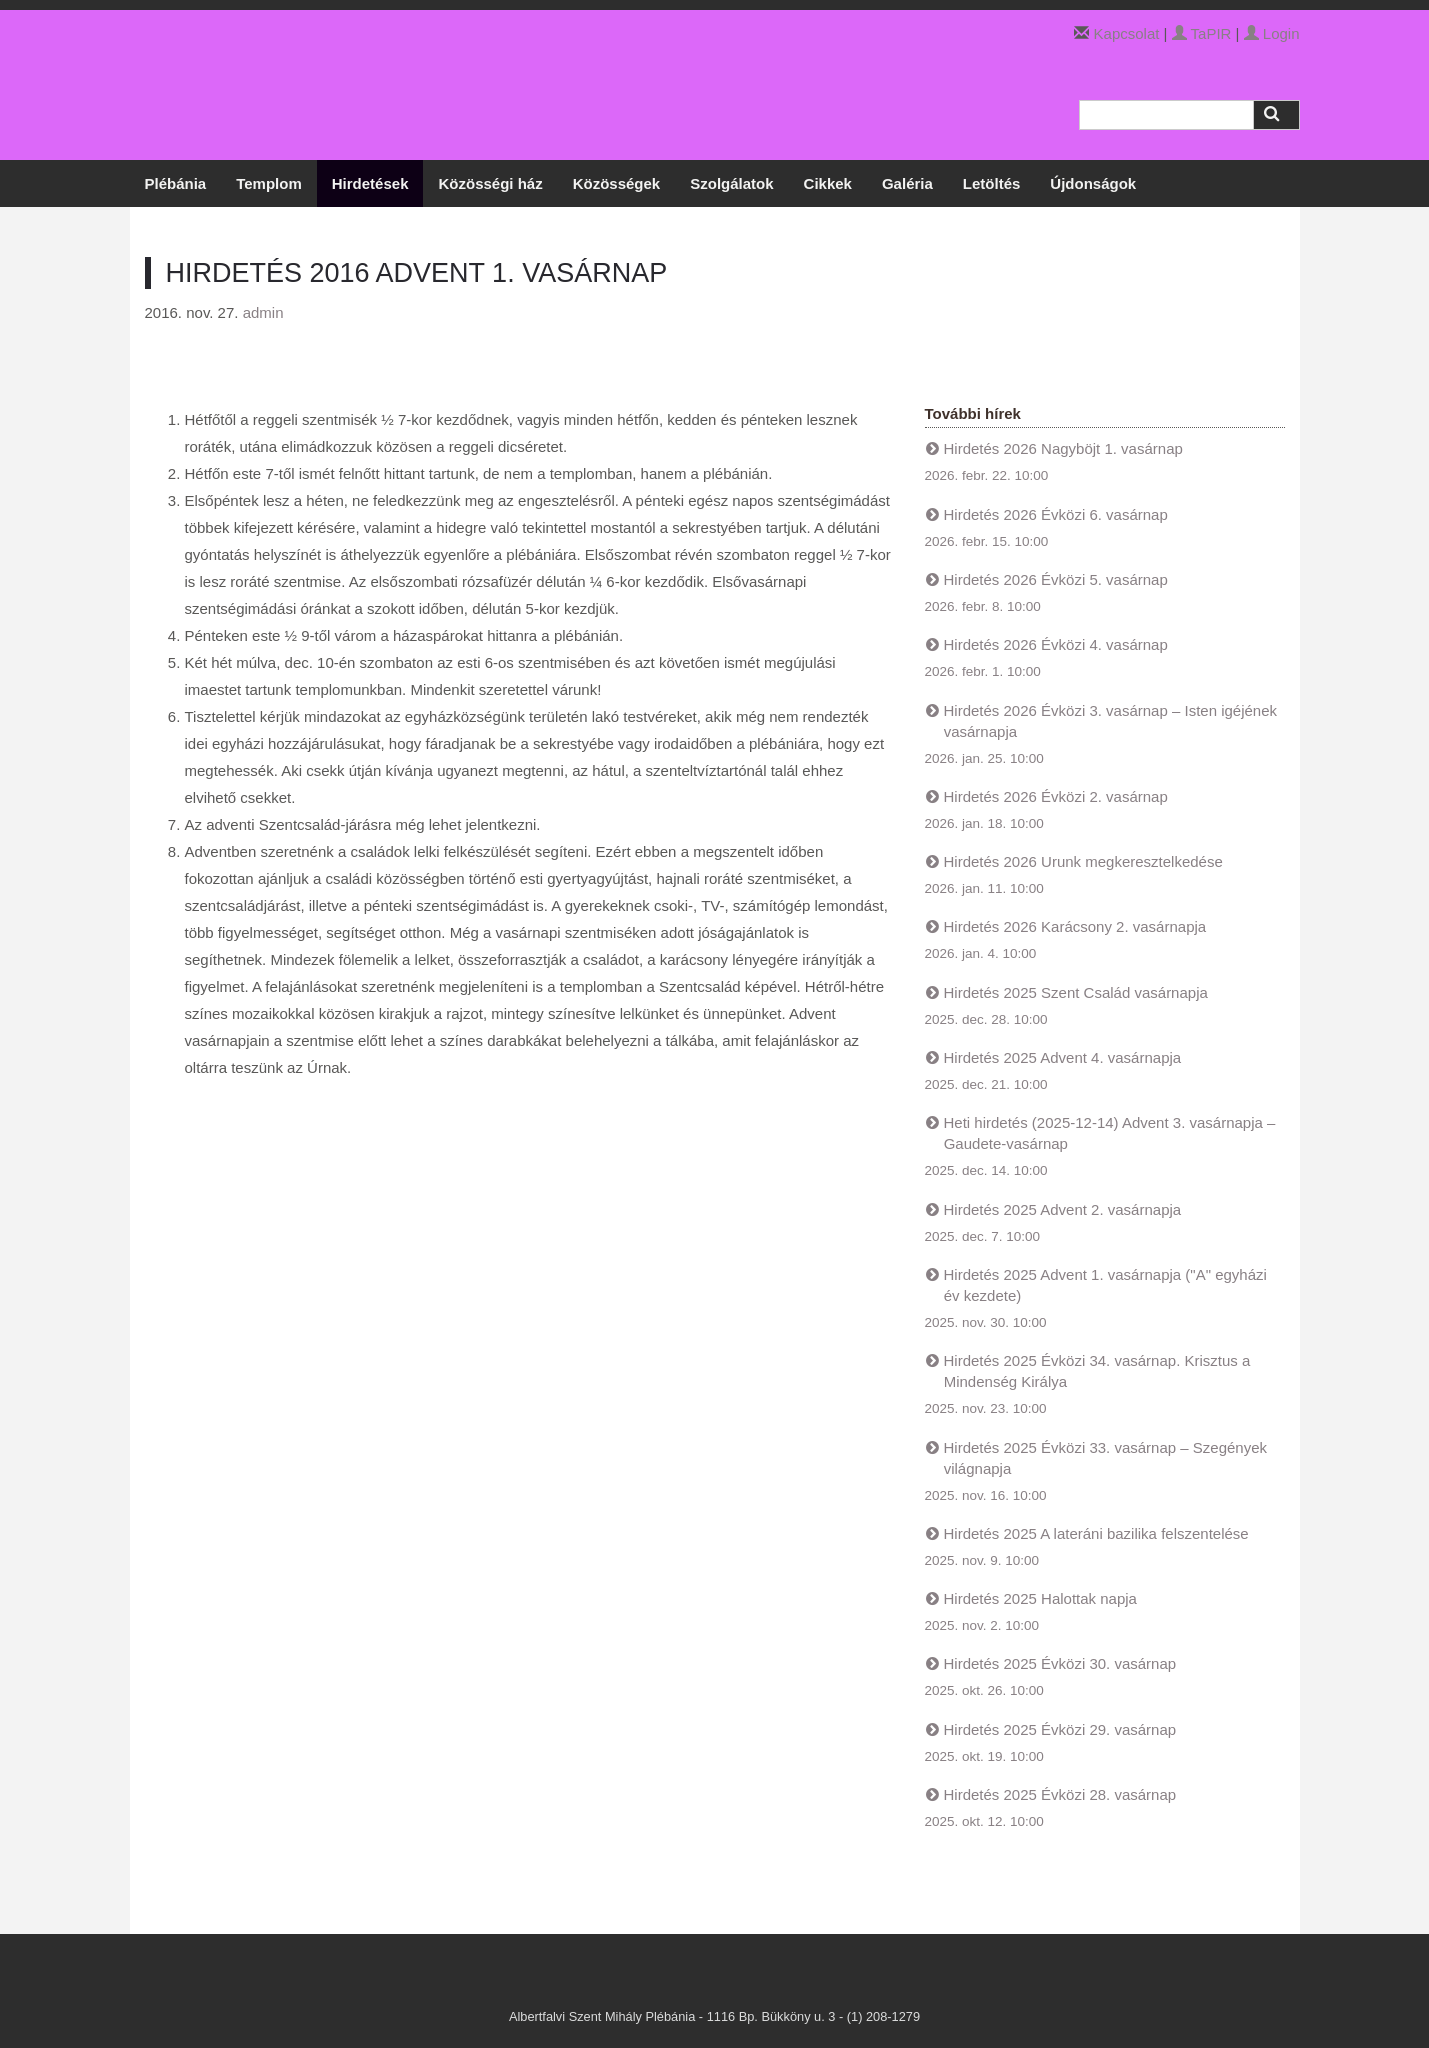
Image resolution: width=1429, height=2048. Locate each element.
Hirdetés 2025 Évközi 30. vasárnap (1060, 1663)
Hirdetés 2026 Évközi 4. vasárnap (1056, 644)
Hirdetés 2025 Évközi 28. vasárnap (1060, 1794)
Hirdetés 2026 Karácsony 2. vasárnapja (1075, 926)
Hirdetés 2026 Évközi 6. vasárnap (1056, 514)
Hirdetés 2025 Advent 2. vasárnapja (1063, 1209)
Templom (269, 183)
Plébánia (176, 183)
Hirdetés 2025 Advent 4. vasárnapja (1063, 1057)
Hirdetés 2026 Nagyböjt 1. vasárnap (1063, 448)
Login (1272, 33)
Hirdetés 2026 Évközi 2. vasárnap (1056, 796)
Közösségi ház (490, 183)
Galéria (907, 183)
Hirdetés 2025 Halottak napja (1040, 1598)
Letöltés (992, 183)
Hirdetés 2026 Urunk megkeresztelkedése (1083, 861)
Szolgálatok (731, 183)
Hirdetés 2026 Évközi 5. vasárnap (1056, 579)
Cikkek (828, 183)
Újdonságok (1093, 183)
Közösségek (617, 183)
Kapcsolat (1127, 33)
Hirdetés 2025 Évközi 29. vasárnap (1060, 1729)
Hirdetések (370, 183)
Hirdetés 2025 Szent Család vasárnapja (1076, 992)
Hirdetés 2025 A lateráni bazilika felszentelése (1096, 1533)
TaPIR (1202, 33)
